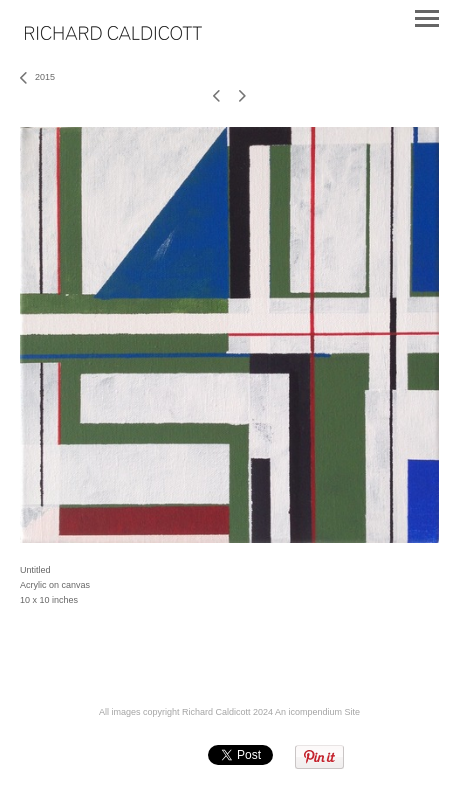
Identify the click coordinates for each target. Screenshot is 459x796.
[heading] (113, 36)
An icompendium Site (317, 712)
